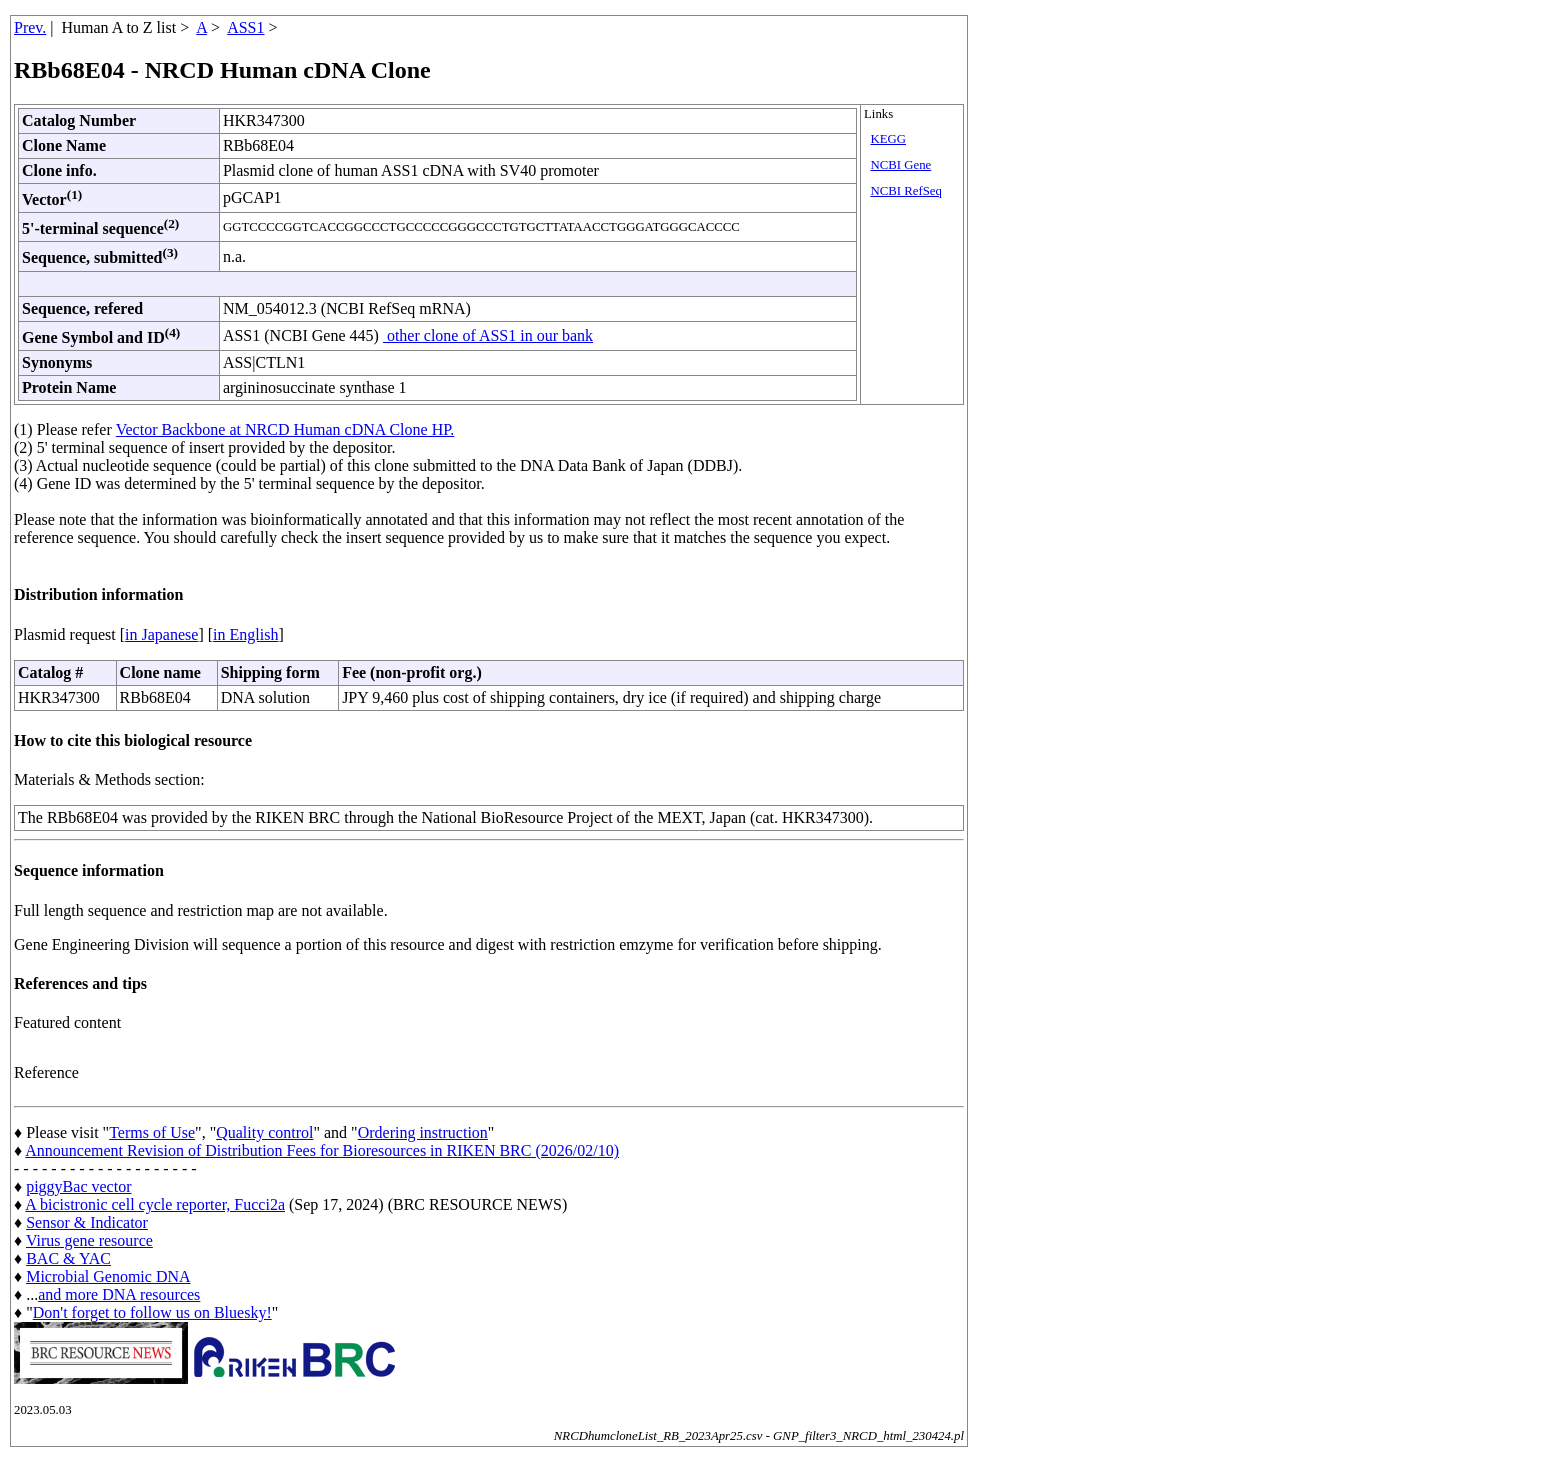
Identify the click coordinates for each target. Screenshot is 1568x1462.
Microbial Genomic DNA (108, 1276)
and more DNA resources (119, 1294)
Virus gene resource (89, 1240)
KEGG (888, 139)
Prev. (30, 27)
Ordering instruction (423, 1132)
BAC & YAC (68, 1258)
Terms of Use (152, 1132)
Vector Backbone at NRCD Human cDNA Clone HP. (285, 429)
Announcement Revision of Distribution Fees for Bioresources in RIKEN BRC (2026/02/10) (322, 1150)
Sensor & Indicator (87, 1222)
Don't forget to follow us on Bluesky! (152, 1312)
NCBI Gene (900, 165)
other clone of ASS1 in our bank (488, 335)
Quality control (264, 1132)
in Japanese (161, 634)
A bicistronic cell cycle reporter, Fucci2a (155, 1204)
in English (245, 634)
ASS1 (245, 27)
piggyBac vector (78, 1186)
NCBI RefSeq (905, 191)
